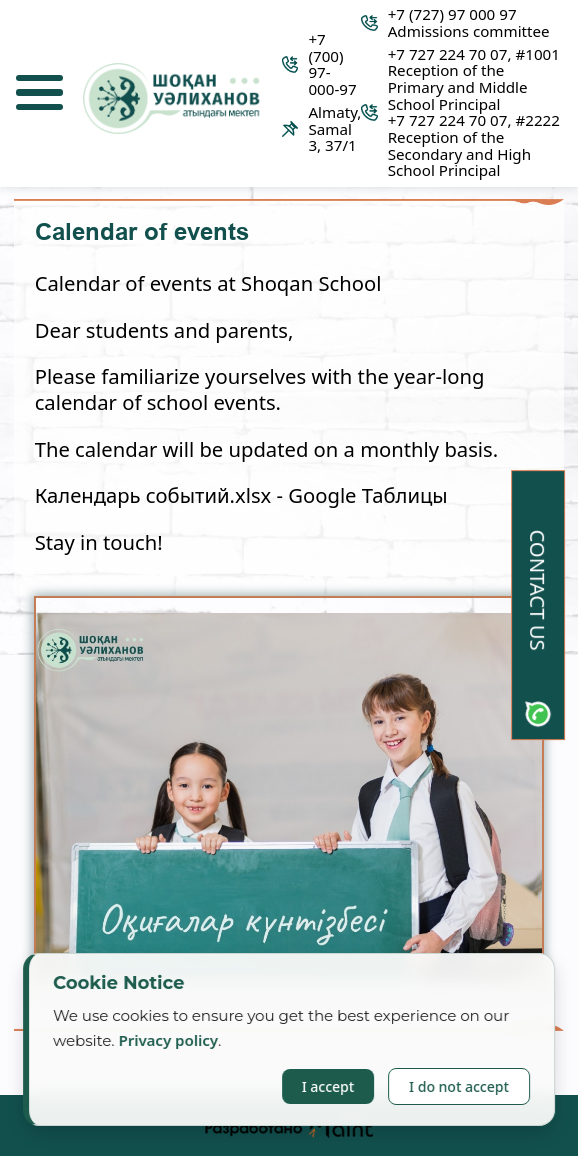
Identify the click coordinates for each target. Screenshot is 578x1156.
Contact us (538, 590)
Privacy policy (169, 1040)
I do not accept (459, 1086)
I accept (328, 1086)
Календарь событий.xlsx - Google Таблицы (241, 495)
